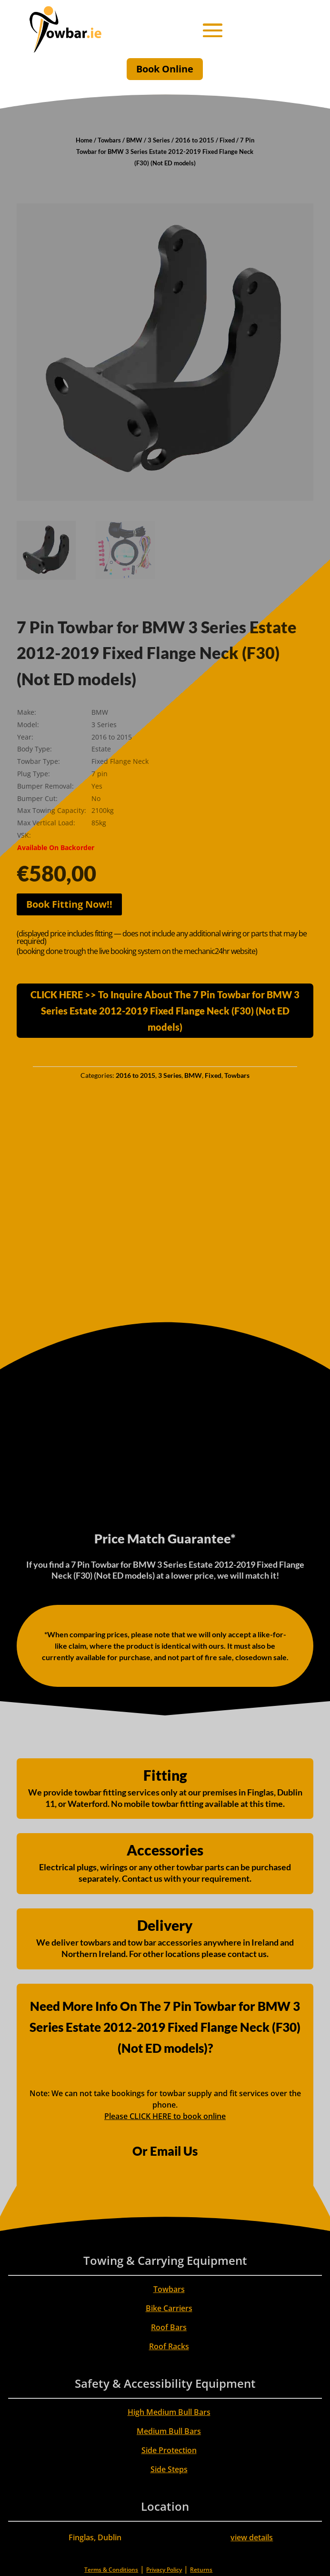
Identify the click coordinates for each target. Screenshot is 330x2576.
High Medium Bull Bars (169, 2412)
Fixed (227, 140)
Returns (201, 2570)
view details (251, 2537)
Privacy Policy (164, 2570)
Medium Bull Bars (169, 2431)
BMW (134, 140)
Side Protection (169, 2450)
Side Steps (169, 2469)
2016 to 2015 (194, 140)
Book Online (164, 68)
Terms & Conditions (111, 2570)
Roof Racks (169, 2346)
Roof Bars (169, 2327)
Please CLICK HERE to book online (165, 2116)
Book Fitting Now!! (69, 904)
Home (84, 140)
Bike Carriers (169, 2308)
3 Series (159, 140)
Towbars (109, 140)
